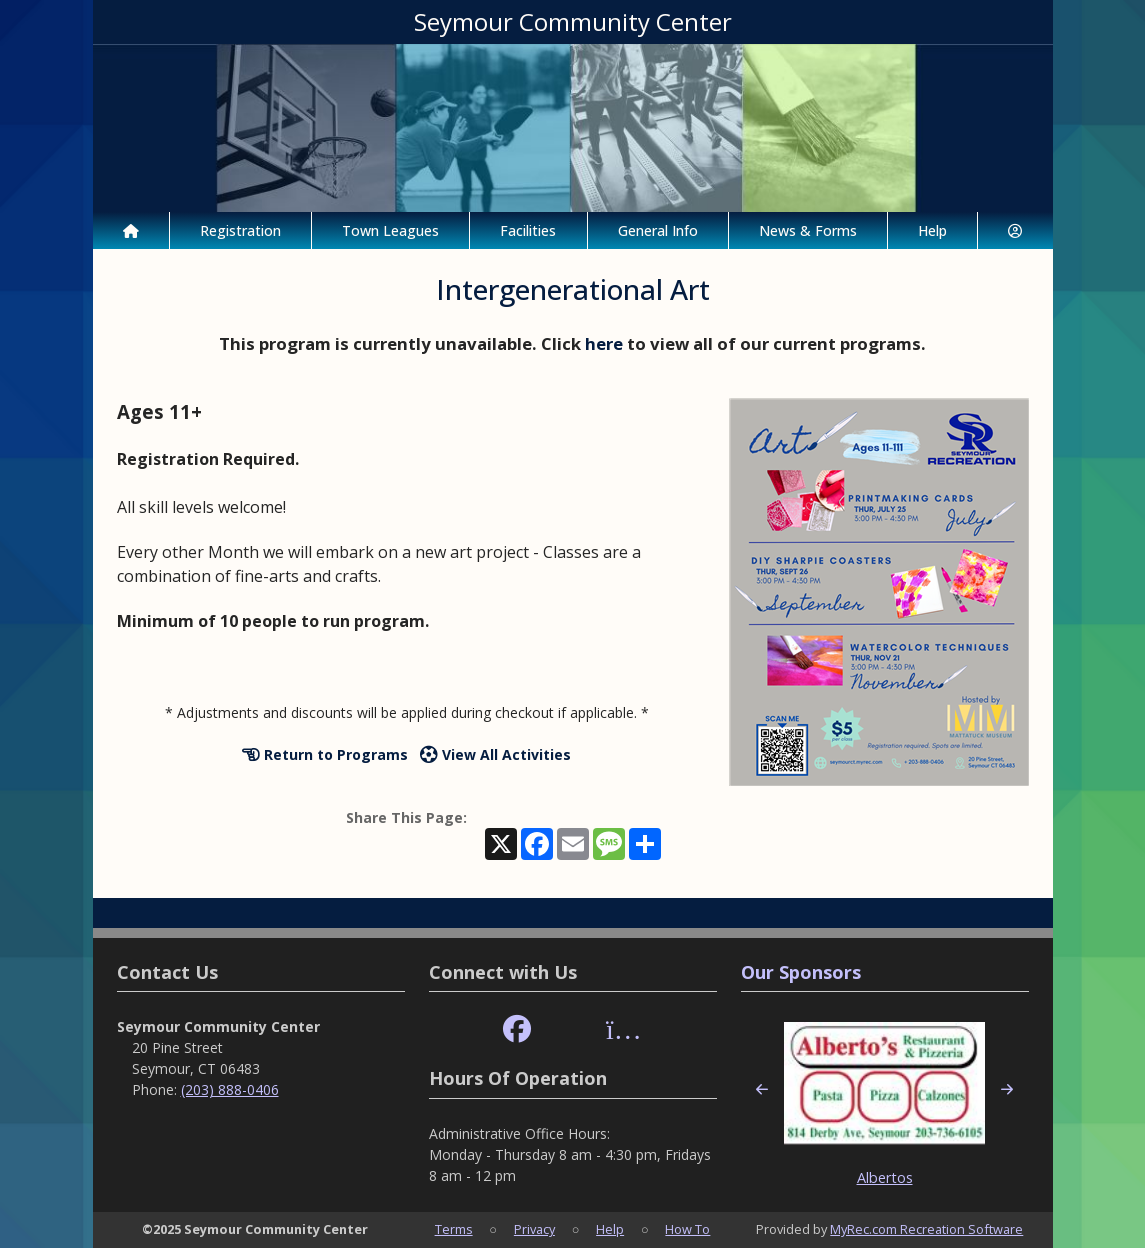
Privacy (534, 1229)
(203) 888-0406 (230, 1089)
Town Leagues (390, 230)
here (604, 343)
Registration (240, 230)
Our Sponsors (801, 972)
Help (932, 230)
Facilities (528, 230)
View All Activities (495, 754)
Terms (454, 1229)
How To (687, 1229)
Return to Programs (325, 754)
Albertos (885, 1177)
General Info (658, 230)
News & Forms (808, 230)
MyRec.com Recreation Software (926, 1229)
